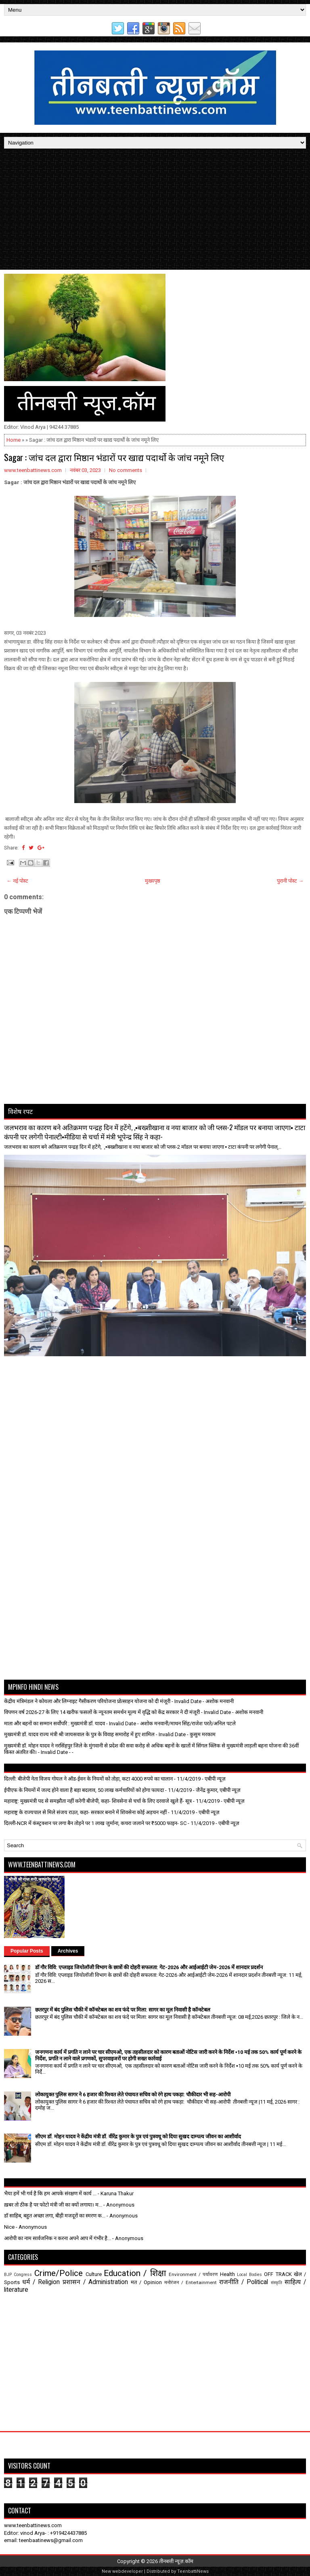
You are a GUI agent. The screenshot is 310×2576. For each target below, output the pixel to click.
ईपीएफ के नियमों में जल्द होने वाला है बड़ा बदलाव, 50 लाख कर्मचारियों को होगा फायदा (84, 1790)
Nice (9, 2227)
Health (227, 2274)
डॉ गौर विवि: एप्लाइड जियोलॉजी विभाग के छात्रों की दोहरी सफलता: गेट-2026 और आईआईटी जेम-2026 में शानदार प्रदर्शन (149, 1967)
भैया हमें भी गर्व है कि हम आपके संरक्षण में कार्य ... (50, 2193)
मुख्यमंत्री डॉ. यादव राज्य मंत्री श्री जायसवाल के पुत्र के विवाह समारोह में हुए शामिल (79, 1734)
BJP (8, 2274)
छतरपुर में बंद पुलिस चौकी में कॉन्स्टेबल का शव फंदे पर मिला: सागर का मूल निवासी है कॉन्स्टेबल (122, 2010)
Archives (68, 1951)
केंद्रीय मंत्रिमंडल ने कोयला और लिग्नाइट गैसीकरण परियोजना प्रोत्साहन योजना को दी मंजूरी (87, 1701)
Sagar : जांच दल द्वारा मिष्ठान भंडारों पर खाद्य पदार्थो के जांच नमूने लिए (114, 457)
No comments (125, 470)
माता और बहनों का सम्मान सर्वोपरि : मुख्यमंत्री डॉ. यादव (54, 1723)
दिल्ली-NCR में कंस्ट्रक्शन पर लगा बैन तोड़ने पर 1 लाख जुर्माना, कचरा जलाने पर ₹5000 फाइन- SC (95, 1823)
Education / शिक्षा (135, 2273)
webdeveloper (127, 2571)
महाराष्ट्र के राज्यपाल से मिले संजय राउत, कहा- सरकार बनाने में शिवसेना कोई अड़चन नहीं (85, 1812)
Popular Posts (26, 1951)
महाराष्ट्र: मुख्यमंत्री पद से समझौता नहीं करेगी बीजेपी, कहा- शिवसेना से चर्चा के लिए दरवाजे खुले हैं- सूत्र (98, 1801)
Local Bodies (249, 2274)
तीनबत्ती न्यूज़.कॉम (176, 2561)
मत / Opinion (146, 2282)
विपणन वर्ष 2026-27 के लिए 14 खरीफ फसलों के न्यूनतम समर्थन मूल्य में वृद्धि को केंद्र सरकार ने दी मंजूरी (102, 1712)
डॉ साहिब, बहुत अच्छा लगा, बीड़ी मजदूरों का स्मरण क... (54, 2216)
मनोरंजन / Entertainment (190, 2282)
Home (13, 440)
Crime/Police (58, 2273)
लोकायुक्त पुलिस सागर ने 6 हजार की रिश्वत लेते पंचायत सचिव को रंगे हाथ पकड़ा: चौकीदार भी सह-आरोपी (132, 2094)
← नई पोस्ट (17, 881)
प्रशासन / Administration (95, 2282)
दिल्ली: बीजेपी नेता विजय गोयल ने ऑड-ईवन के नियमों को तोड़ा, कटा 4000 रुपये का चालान (88, 1779)
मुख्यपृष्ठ (152, 881)
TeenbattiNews (193, 2571)
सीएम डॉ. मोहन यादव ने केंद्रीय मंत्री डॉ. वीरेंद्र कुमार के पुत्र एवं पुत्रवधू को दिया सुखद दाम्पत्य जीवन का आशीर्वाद (138, 2136)
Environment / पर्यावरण (193, 2274)
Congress (23, 2274)
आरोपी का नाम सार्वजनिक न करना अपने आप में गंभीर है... (57, 2238)
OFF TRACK (277, 2274)
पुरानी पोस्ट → (290, 881)
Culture (94, 2274)
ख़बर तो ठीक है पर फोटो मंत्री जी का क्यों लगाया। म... (53, 2205)
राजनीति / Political (243, 2282)
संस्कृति (276, 2282)
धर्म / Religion (41, 2282)
